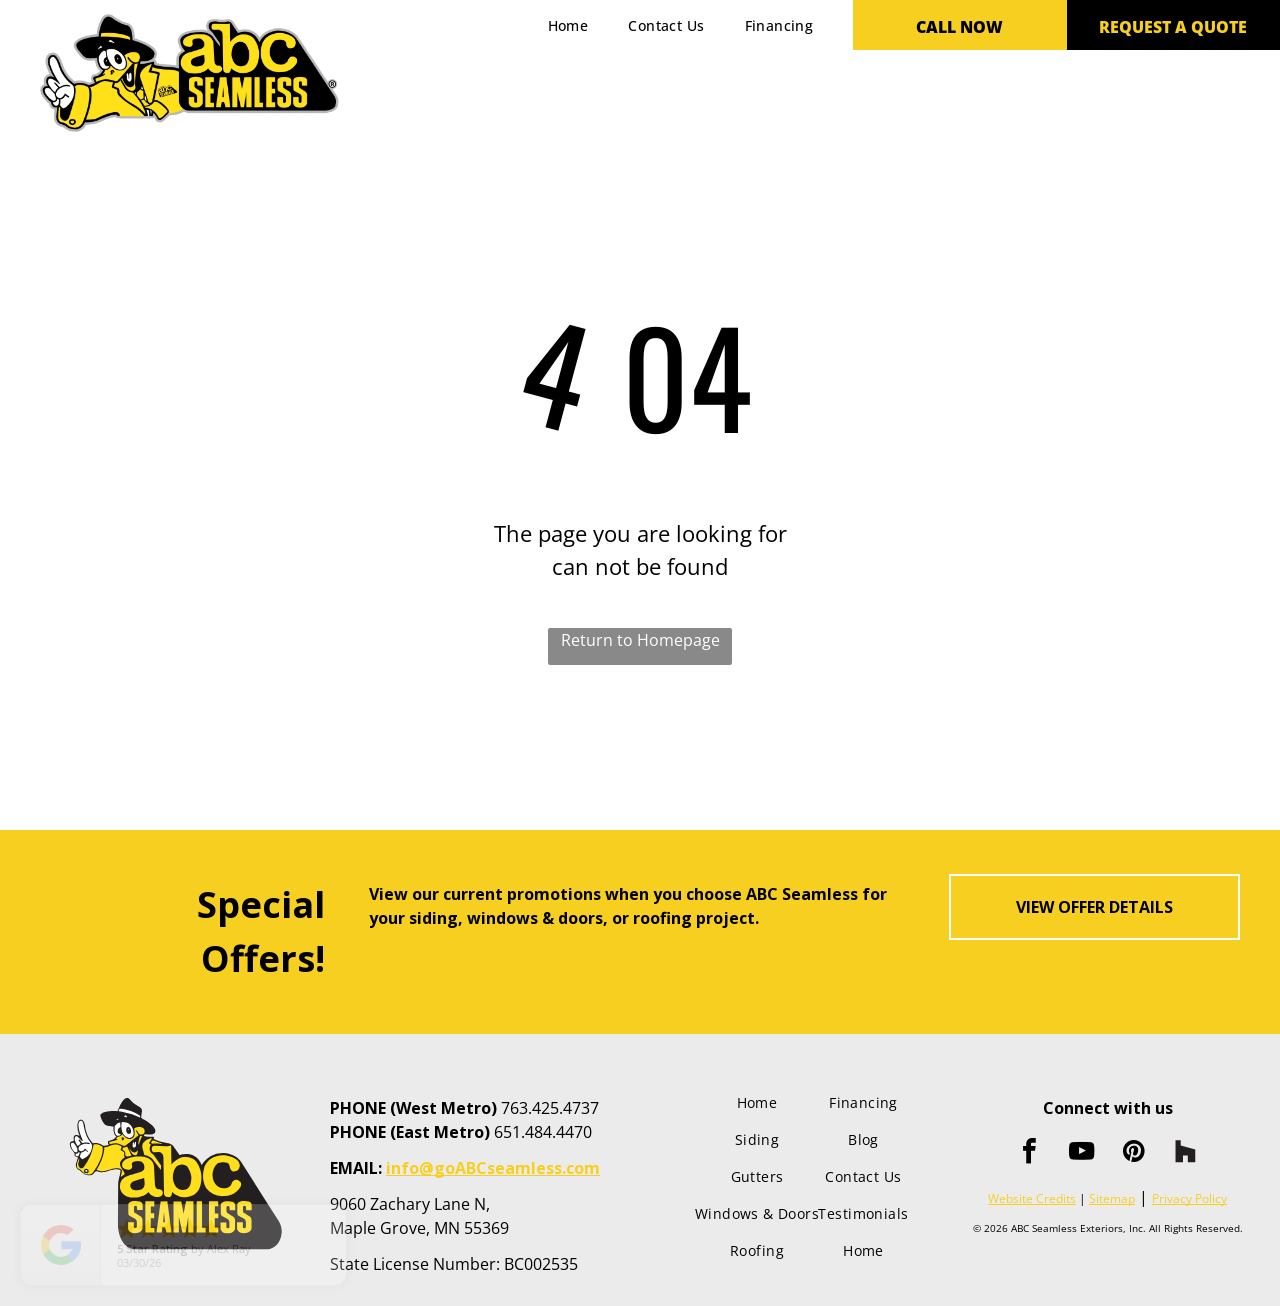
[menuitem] (568, 25)
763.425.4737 (550, 1108)
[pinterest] (1134, 1153)
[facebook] (1030, 1153)
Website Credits (1032, 1198)
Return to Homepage (640, 640)
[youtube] (1082, 1153)
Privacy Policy (1189, 1198)
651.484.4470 (543, 1132)
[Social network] (1186, 1153)
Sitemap (1112, 1198)
